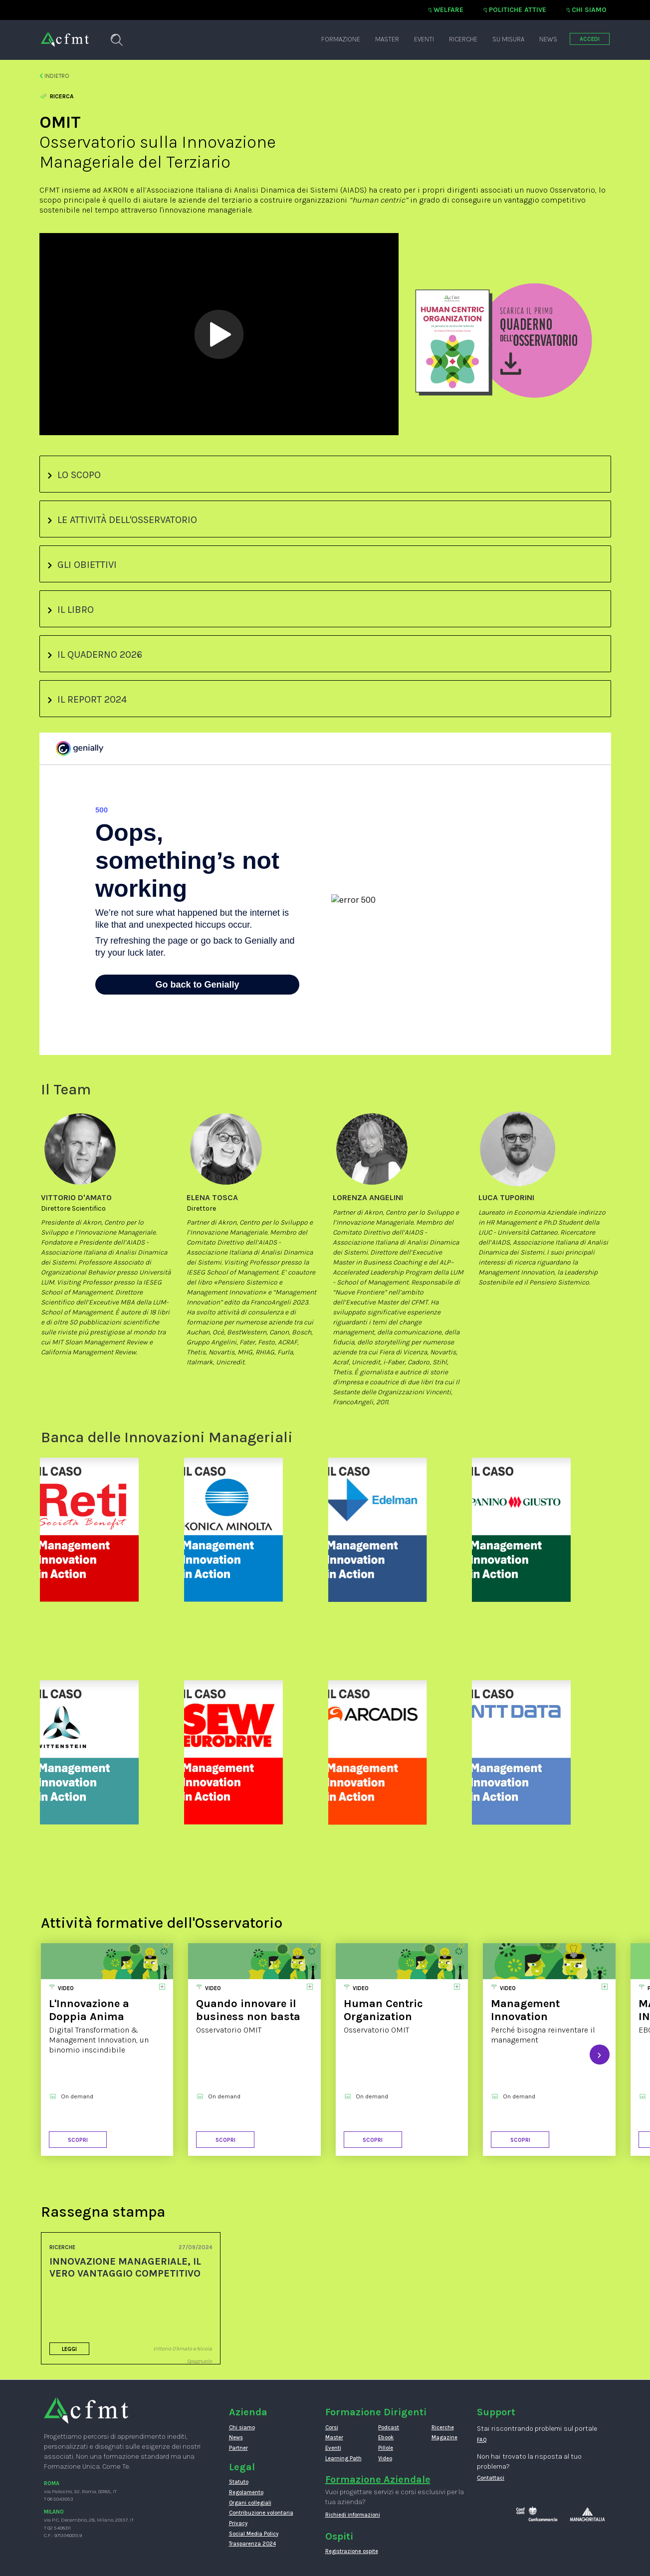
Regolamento (246, 2492)
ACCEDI (590, 39)
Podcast (388, 2427)
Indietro (54, 75)
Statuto (238, 2482)
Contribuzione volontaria (261, 2513)
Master (387, 39)
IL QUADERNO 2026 (94, 654)
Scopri (78, 2140)
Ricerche (463, 39)
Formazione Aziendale (378, 2479)
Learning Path (343, 2458)
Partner (238, 2448)
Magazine (444, 2437)
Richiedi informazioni (352, 2515)
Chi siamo (589, 9)
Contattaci (490, 2478)
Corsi (331, 2427)
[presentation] (600, 2054)
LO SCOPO (74, 475)
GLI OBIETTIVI (82, 564)
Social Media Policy (253, 2534)
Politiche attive (517, 9)
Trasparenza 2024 (252, 2544)
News (548, 39)
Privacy (238, 2523)
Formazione (340, 39)
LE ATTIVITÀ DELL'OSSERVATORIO (122, 519)
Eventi (424, 39)
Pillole (385, 2448)
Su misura (508, 39)
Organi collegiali (250, 2503)
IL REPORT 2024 (87, 699)
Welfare (448, 9)
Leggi (69, 2349)
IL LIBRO (70, 609)
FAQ (482, 2440)
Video (385, 2458)
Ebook (386, 2437)
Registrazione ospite (351, 2551)
